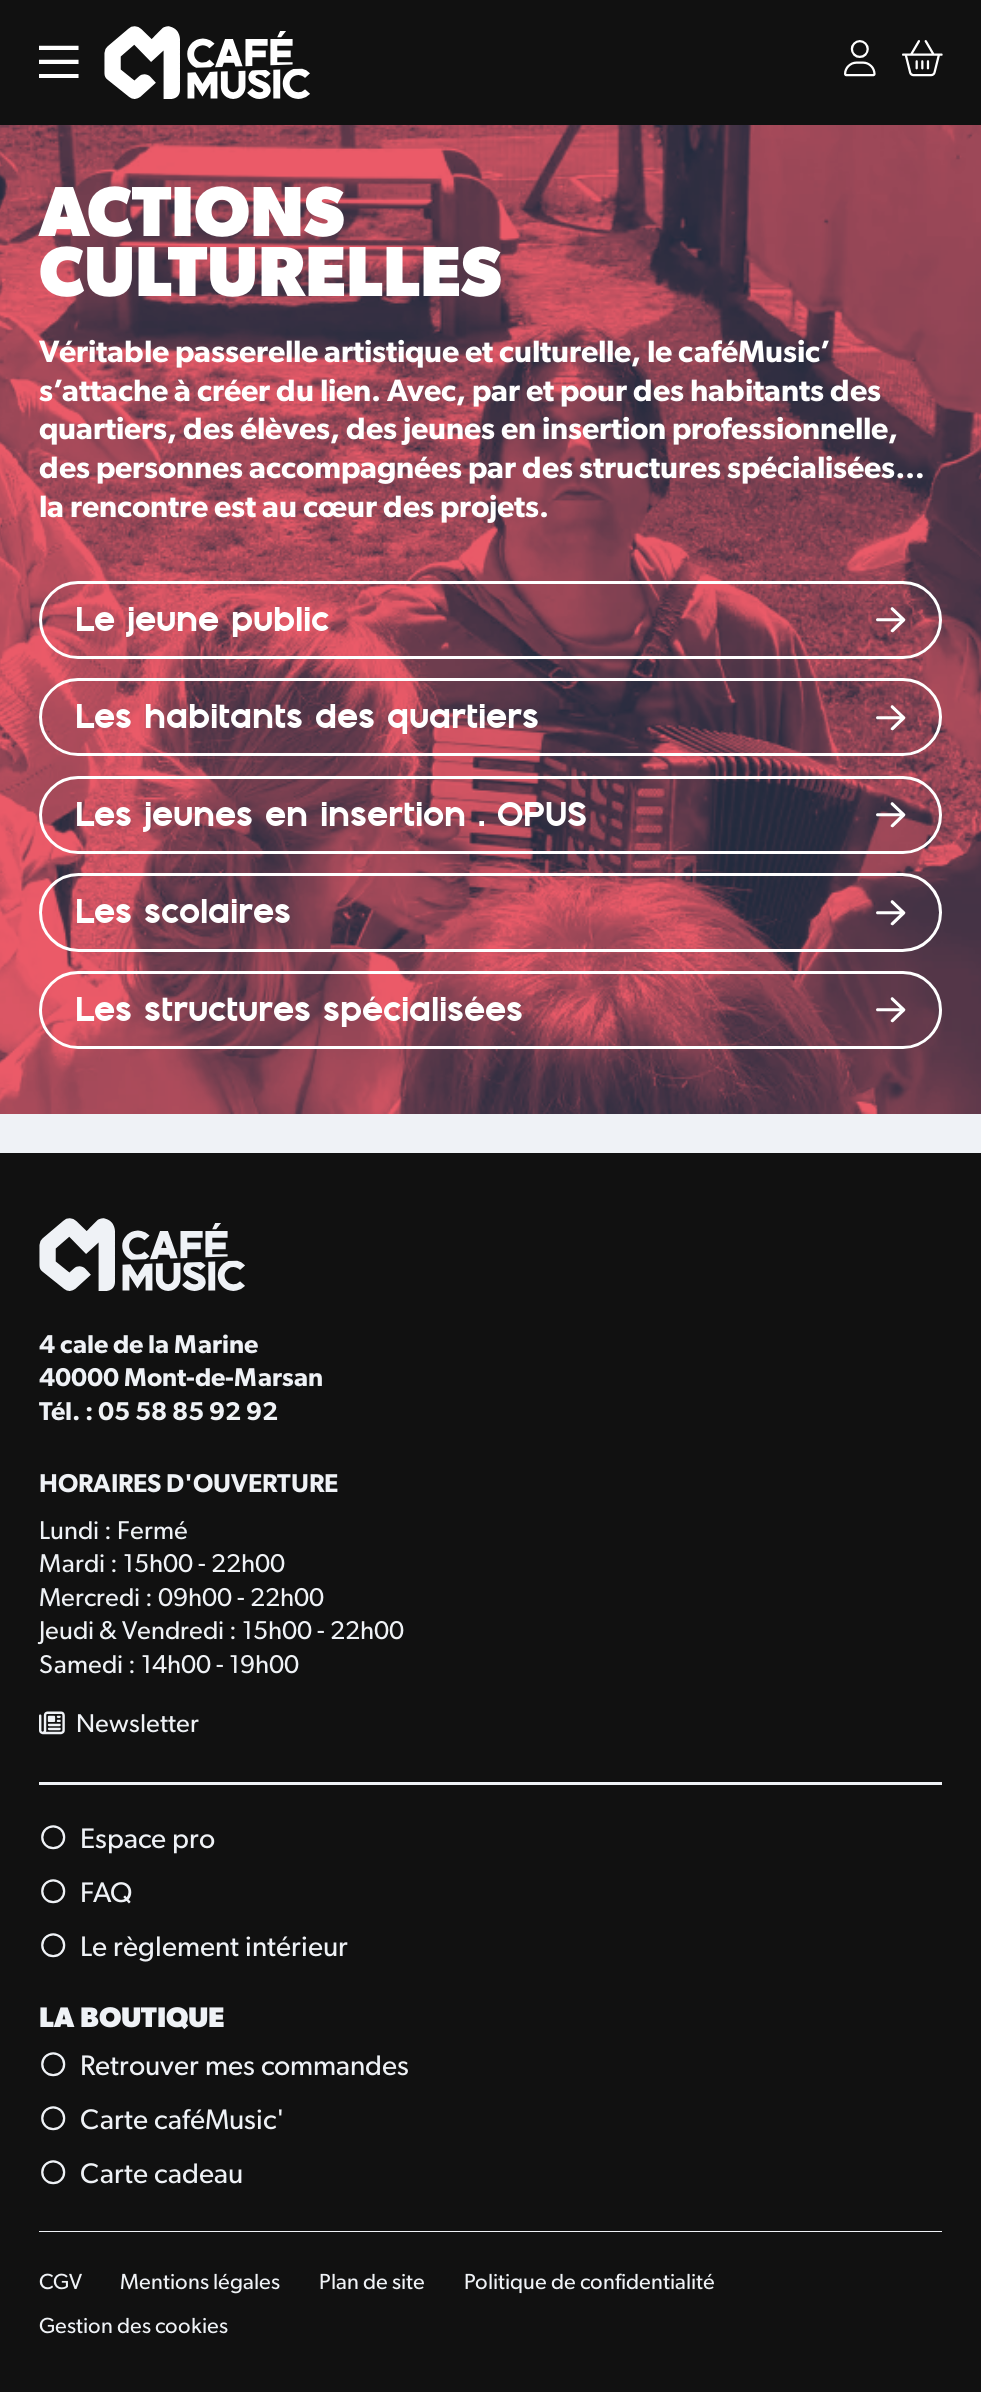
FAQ (86, 1894)
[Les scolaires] (491, 913)
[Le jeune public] (491, 620)
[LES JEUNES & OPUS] (491, 815)
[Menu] (59, 62)
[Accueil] (207, 62)
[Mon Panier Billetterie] (922, 62)
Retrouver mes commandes (225, 2067)
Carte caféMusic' (163, 2121)
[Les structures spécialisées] (491, 1010)
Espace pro (128, 1840)
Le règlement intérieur (194, 1948)
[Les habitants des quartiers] (491, 718)
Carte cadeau (142, 2175)
